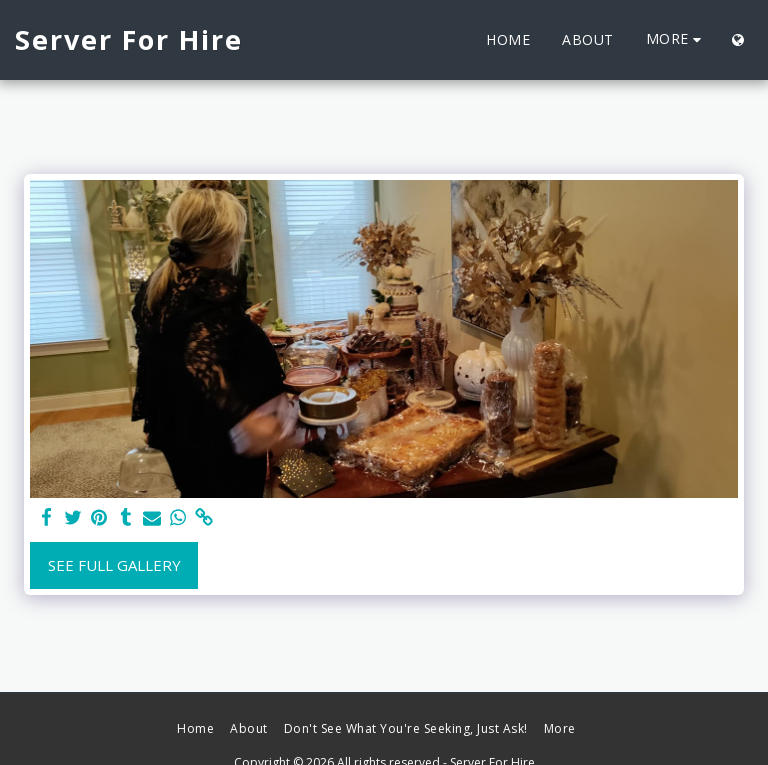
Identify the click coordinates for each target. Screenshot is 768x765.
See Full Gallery (114, 565)
